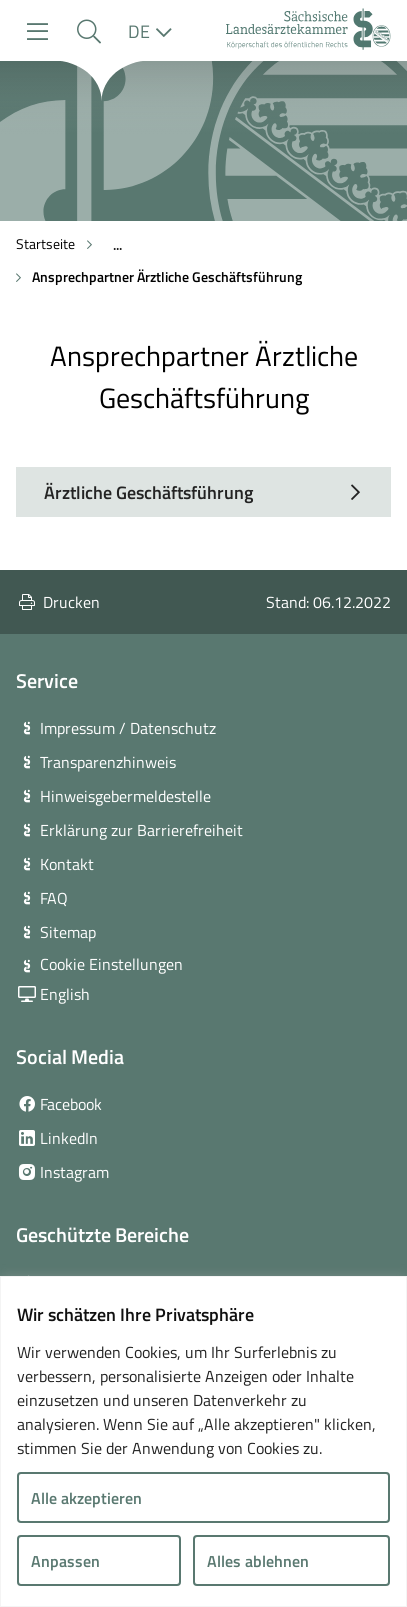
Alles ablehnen (258, 1561)
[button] (88, 31)
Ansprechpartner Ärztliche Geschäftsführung (167, 276)
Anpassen (65, 1561)
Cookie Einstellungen (111, 964)
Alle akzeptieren (86, 1498)
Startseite (45, 243)
